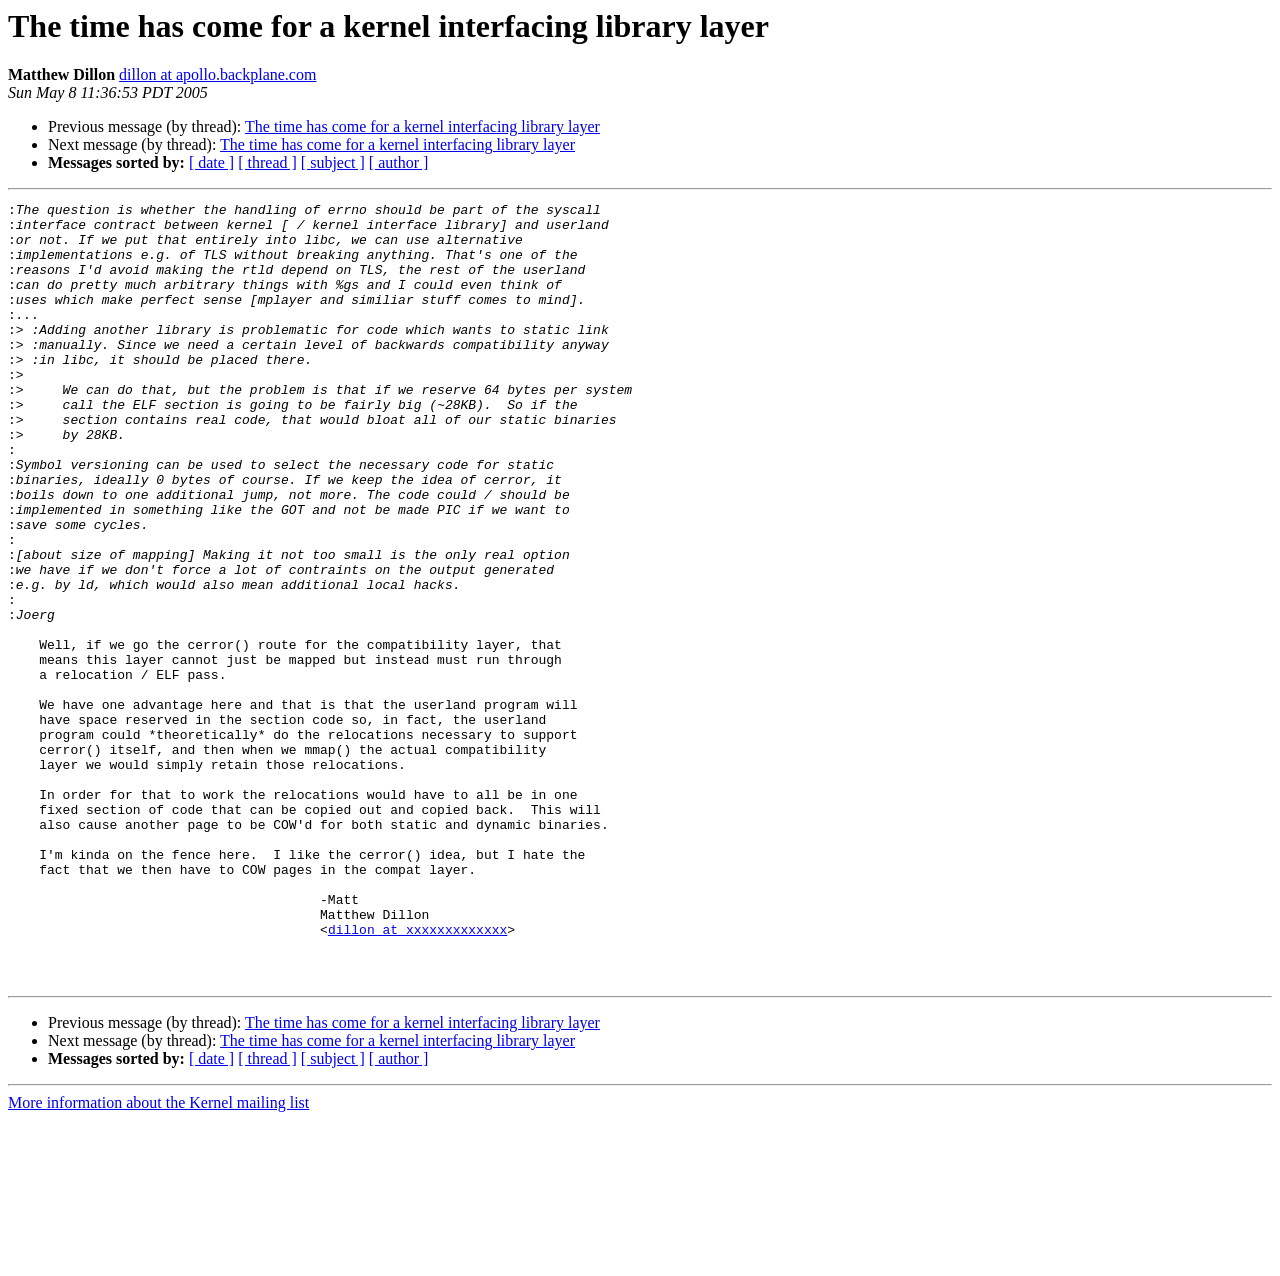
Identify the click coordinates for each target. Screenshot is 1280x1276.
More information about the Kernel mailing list (158, 1258)
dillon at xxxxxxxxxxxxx (417, 1076)
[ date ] (211, 162)
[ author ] (399, 162)
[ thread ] (267, 162)
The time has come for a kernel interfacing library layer (422, 126)
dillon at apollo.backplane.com (217, 74)
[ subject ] (333, 162)
